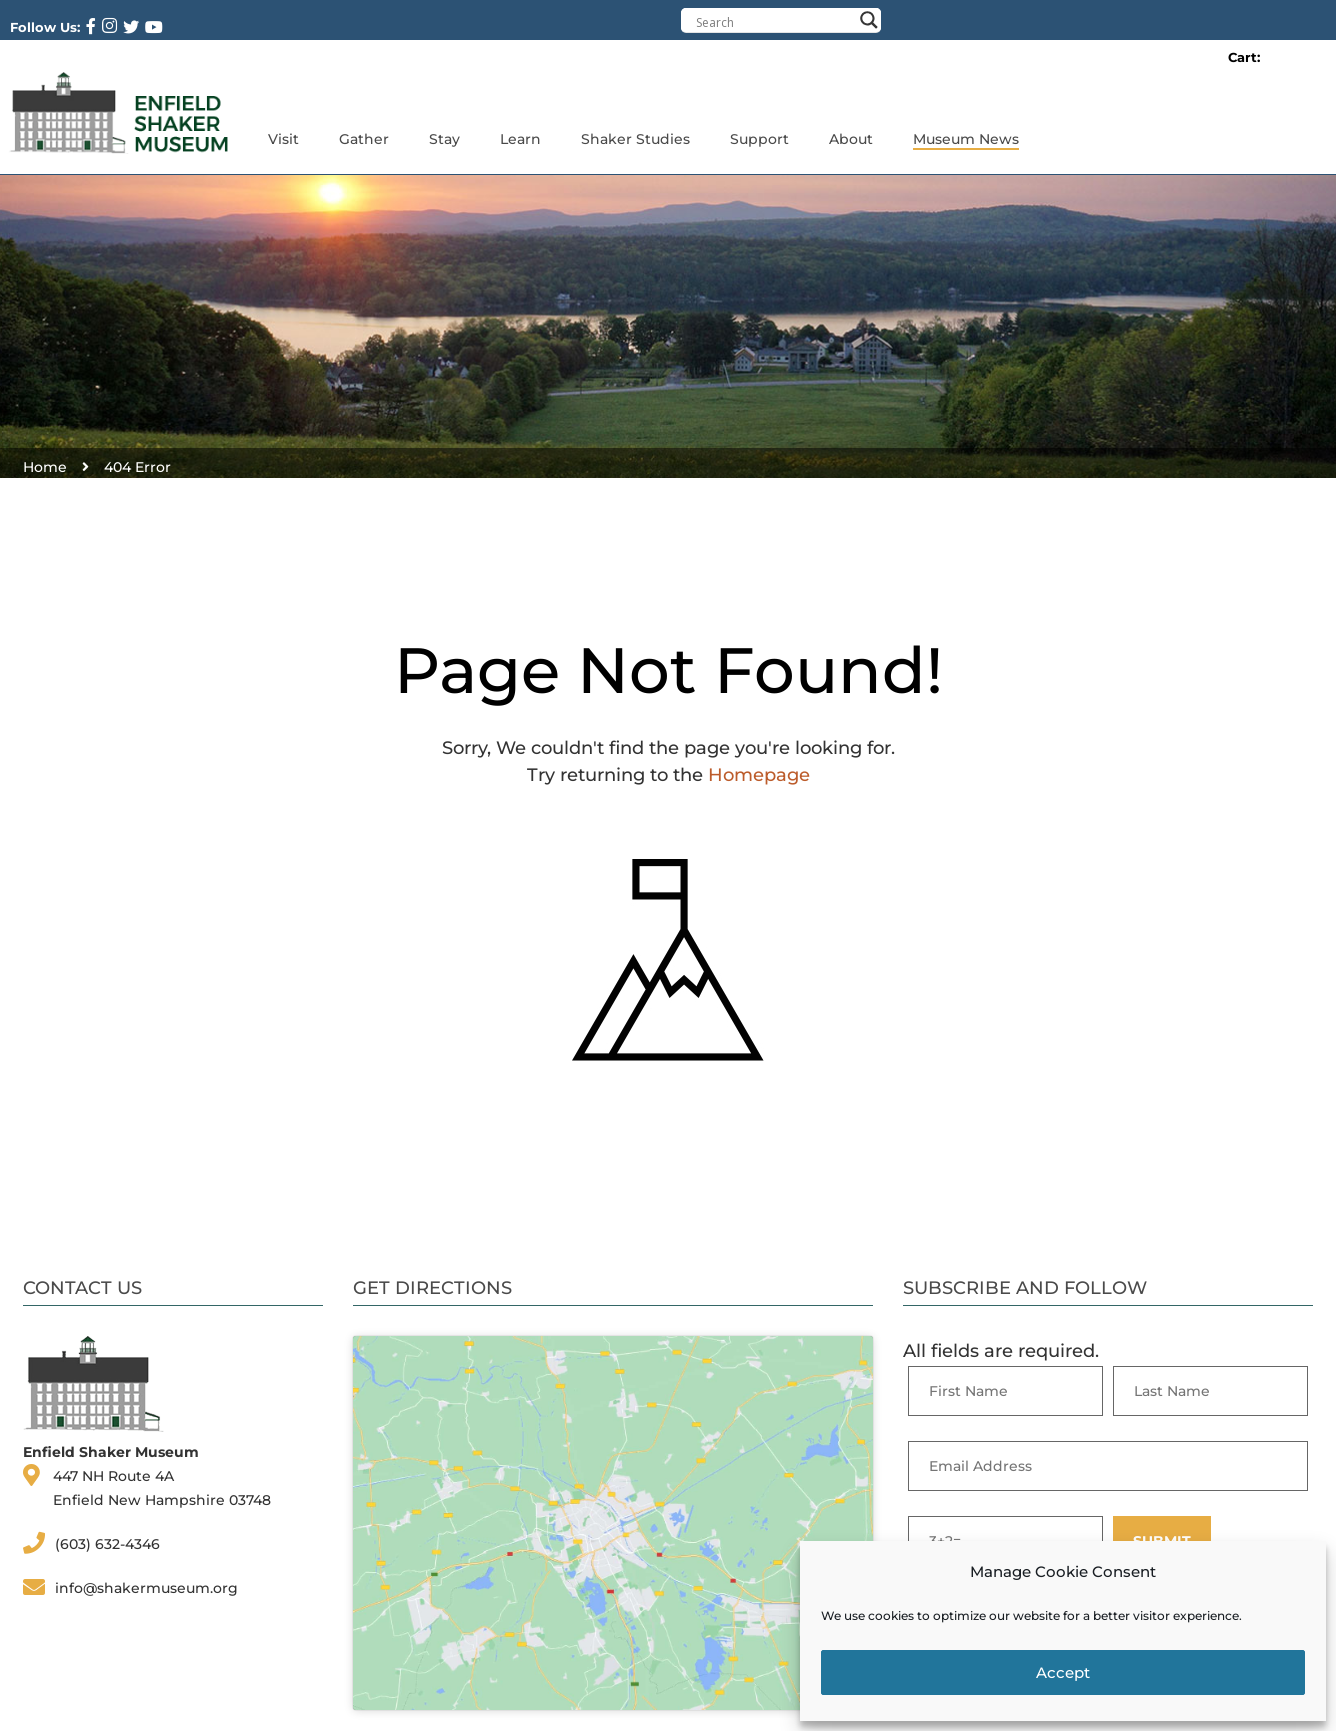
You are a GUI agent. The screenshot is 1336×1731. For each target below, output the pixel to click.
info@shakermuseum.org (146, 1588)
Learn (520, 139)
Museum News (966, 139)
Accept (1063, 1672)
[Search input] (774, 22)
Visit (283, 139)
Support (759, 139)
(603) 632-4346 (107, 1544)
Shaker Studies (635, 139)
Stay (444, 139)
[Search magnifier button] (869, 20)
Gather (364, 139)
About (851, 139)
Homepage (759, 775)
